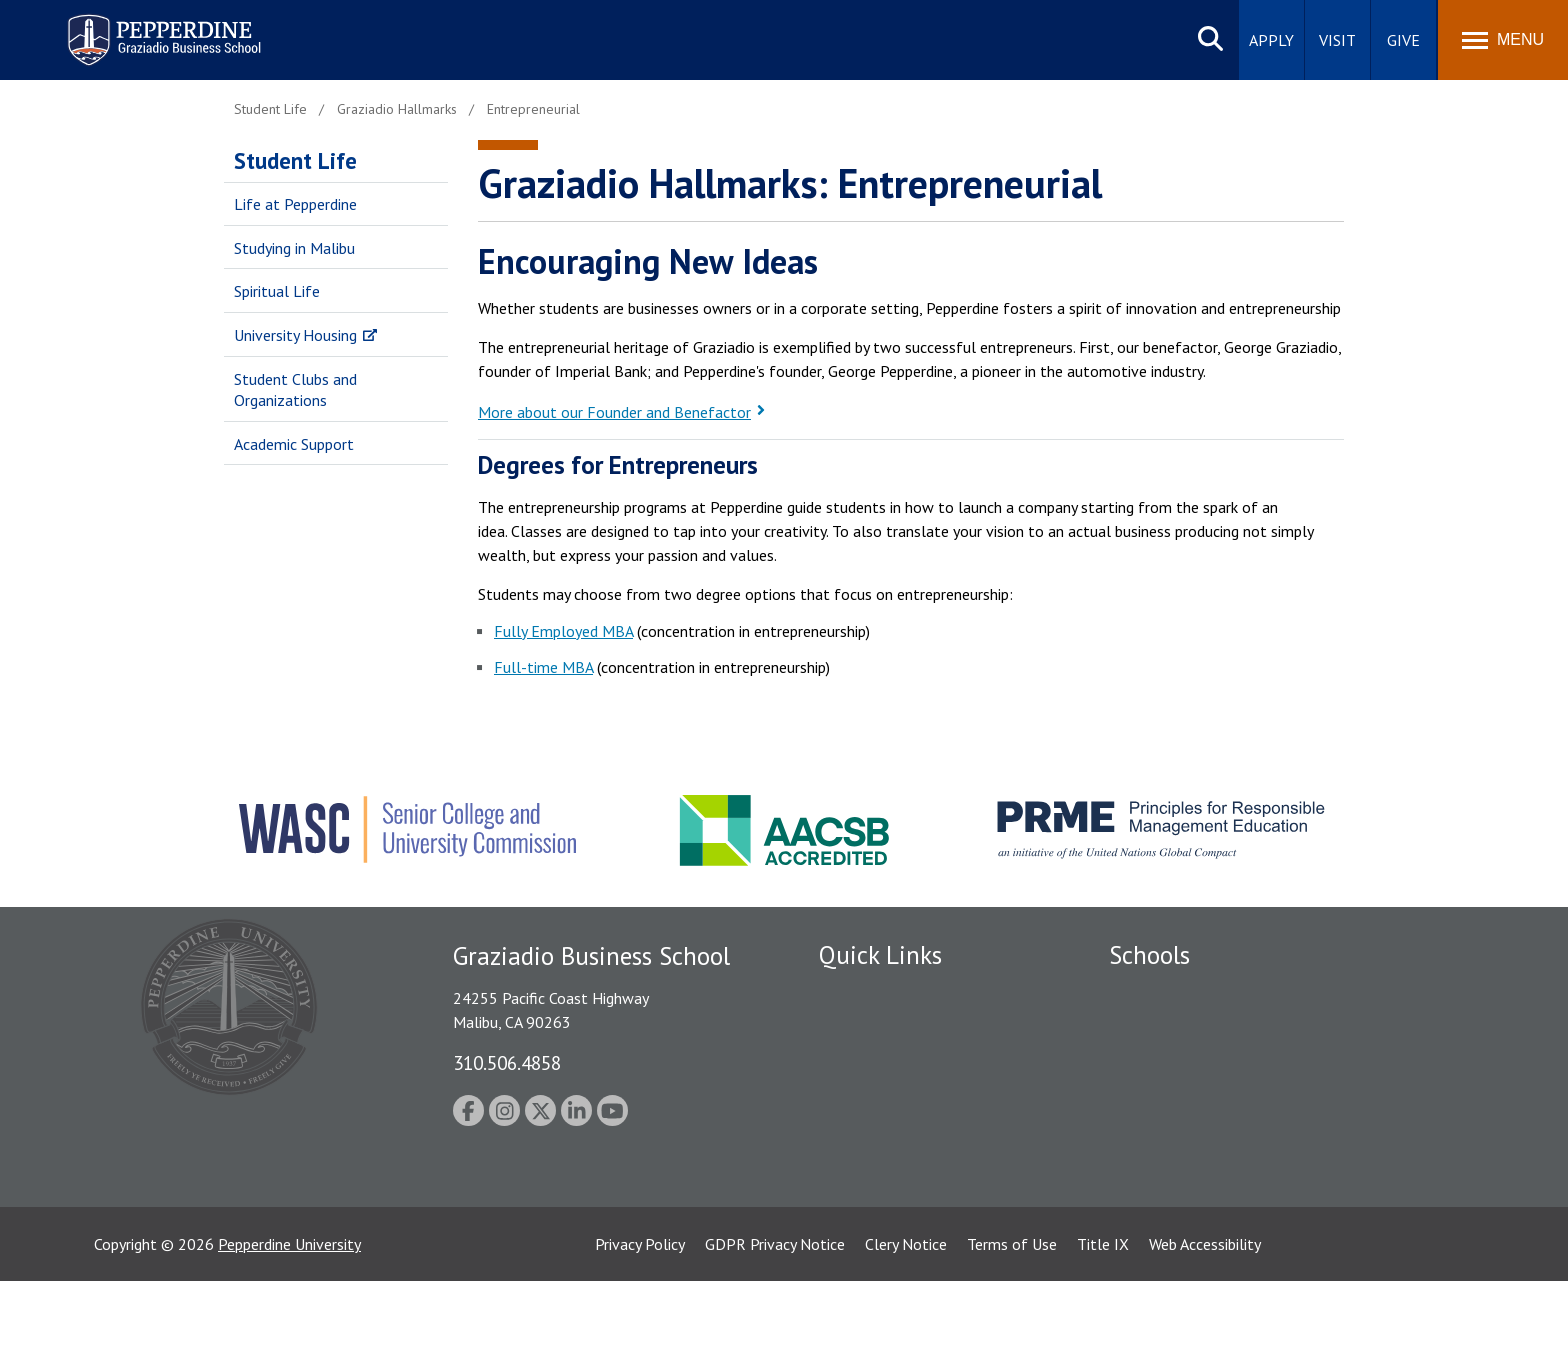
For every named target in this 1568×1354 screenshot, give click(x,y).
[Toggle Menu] (1503, 40)
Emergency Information (898, 1098)
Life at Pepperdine (295, 204)
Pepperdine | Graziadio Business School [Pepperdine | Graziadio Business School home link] (138, 27)
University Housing (295, 335)
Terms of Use (1012, 1317)
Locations (852, 993)
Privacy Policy (640, 1317)
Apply (1271, 40)
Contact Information (889, 1167)
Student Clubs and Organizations (295, 389)
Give (1403, 40)
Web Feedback (866, 1237)
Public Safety (863, 1028)
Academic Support (294, 444)
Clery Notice (906, 1317)
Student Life (295, 160)
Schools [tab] (1149, 955)
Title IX (1103, 1317)
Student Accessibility (888, 1063)
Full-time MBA (543, 667)
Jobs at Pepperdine (881, 1132)
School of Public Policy (1186, 1153)
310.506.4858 (507, 1062)
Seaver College (1159, 993)
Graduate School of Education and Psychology (1264, 1098)
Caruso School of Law (1183, 1028)
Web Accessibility (1205, 1317)
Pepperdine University (289, 1317)
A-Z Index (851, 1202)
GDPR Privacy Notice (775, 1317)
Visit (1337, 40)
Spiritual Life (277, 291)
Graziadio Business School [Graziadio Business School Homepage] (1196, 1063)
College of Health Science (1196, 1188)
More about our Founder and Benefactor (614, 412)
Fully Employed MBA (563, 631)
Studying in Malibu (294, 248)
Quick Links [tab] (880, 955)
